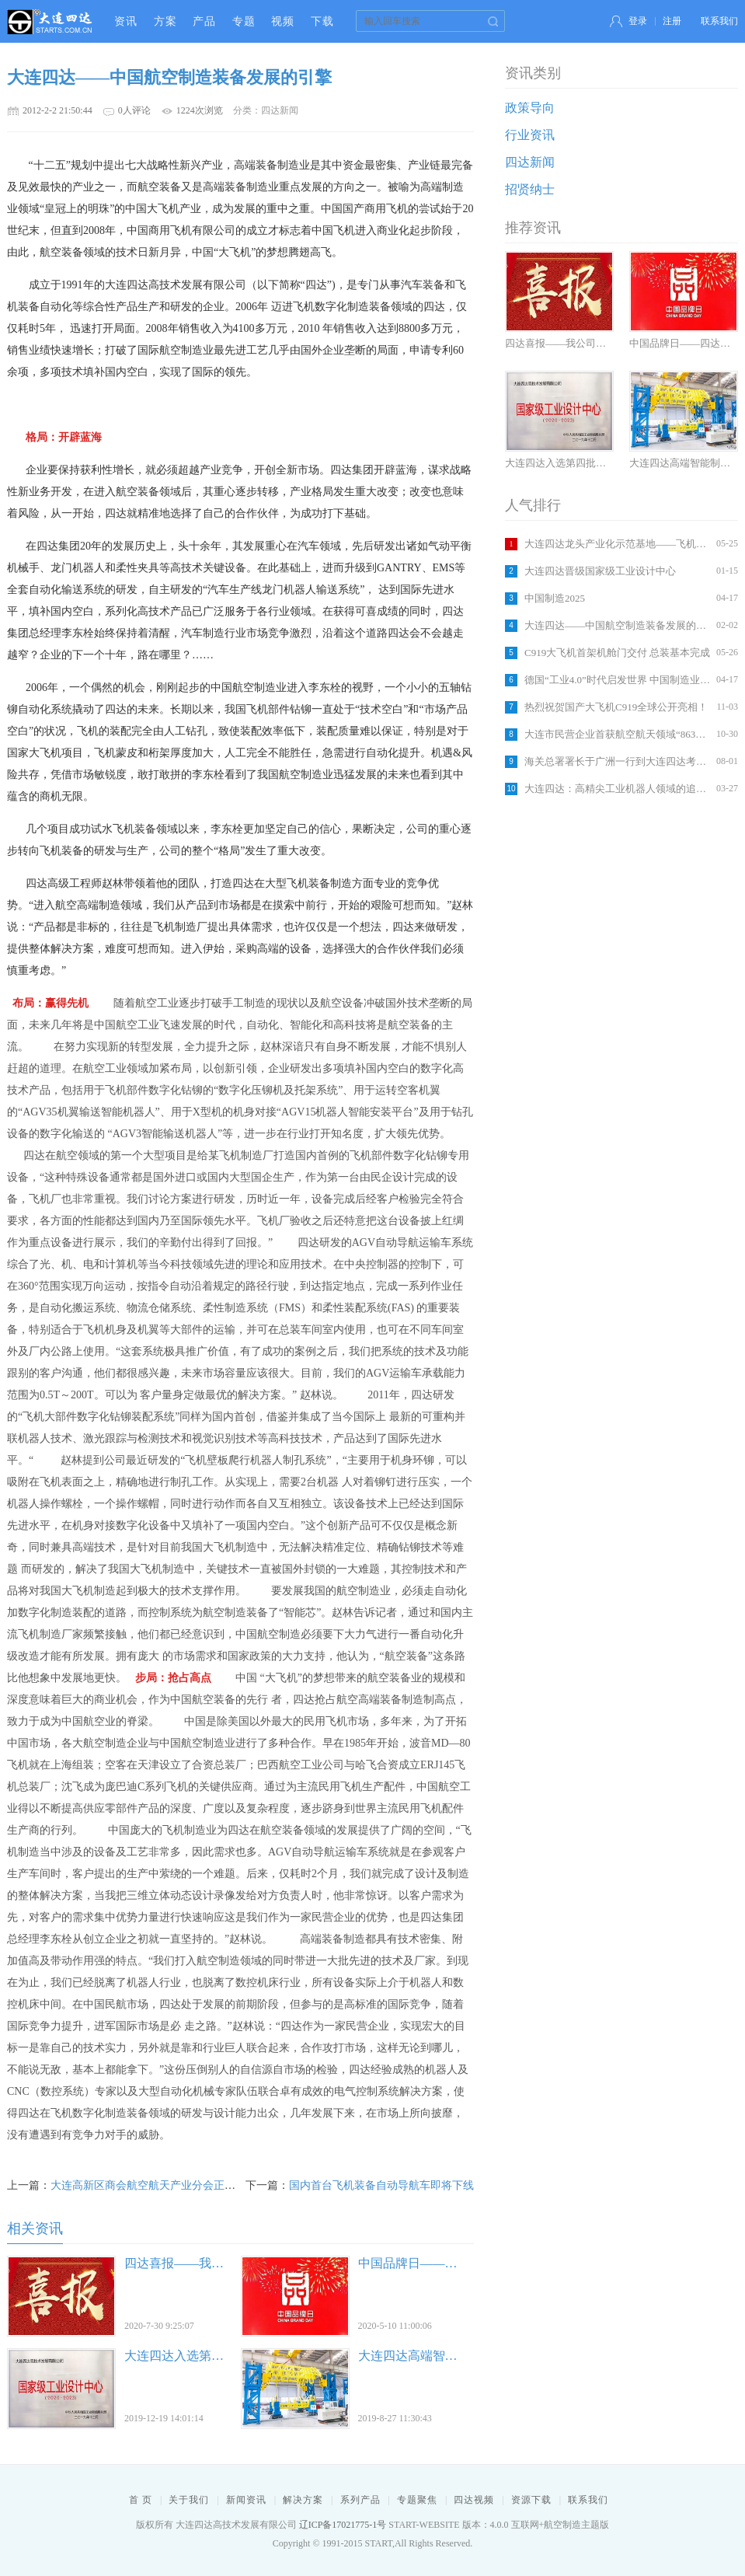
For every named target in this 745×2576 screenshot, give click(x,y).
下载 (322, 21)
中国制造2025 (554, 598)
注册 (672, 21)
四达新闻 (530, 162)
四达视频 (474, 2499)
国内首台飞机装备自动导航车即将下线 (381, 2185)
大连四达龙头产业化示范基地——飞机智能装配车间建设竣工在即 (618, 544)
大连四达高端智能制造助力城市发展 (457, 2355)
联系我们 (719, 21)
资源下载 (531, 2499)
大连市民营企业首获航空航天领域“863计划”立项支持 (618, 734)
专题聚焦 (417, 2499)
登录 (637, 21)
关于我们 (189, 2499)
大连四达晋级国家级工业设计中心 (600, 571)
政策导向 (530, 107)
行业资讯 (530, 134)
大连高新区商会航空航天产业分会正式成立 (153, 2185)
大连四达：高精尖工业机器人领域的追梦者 (618, 788)
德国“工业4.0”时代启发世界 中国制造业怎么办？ (618, 680)
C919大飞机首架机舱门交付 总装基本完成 (617, 652)
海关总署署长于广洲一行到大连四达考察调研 (618, 761)
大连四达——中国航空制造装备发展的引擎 (618, 625)
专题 (244, 21)
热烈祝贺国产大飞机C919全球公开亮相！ (616, 707)
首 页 (140, 2499)
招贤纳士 (530, 189)
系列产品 (360, 2499)
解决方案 (303, 2499)
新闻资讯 (246, 2499)
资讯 (126, 21)
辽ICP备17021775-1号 (343, 2524)
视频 (282, 21)
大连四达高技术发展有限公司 (49, 21)
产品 (204, 21)
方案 (165, 21)
